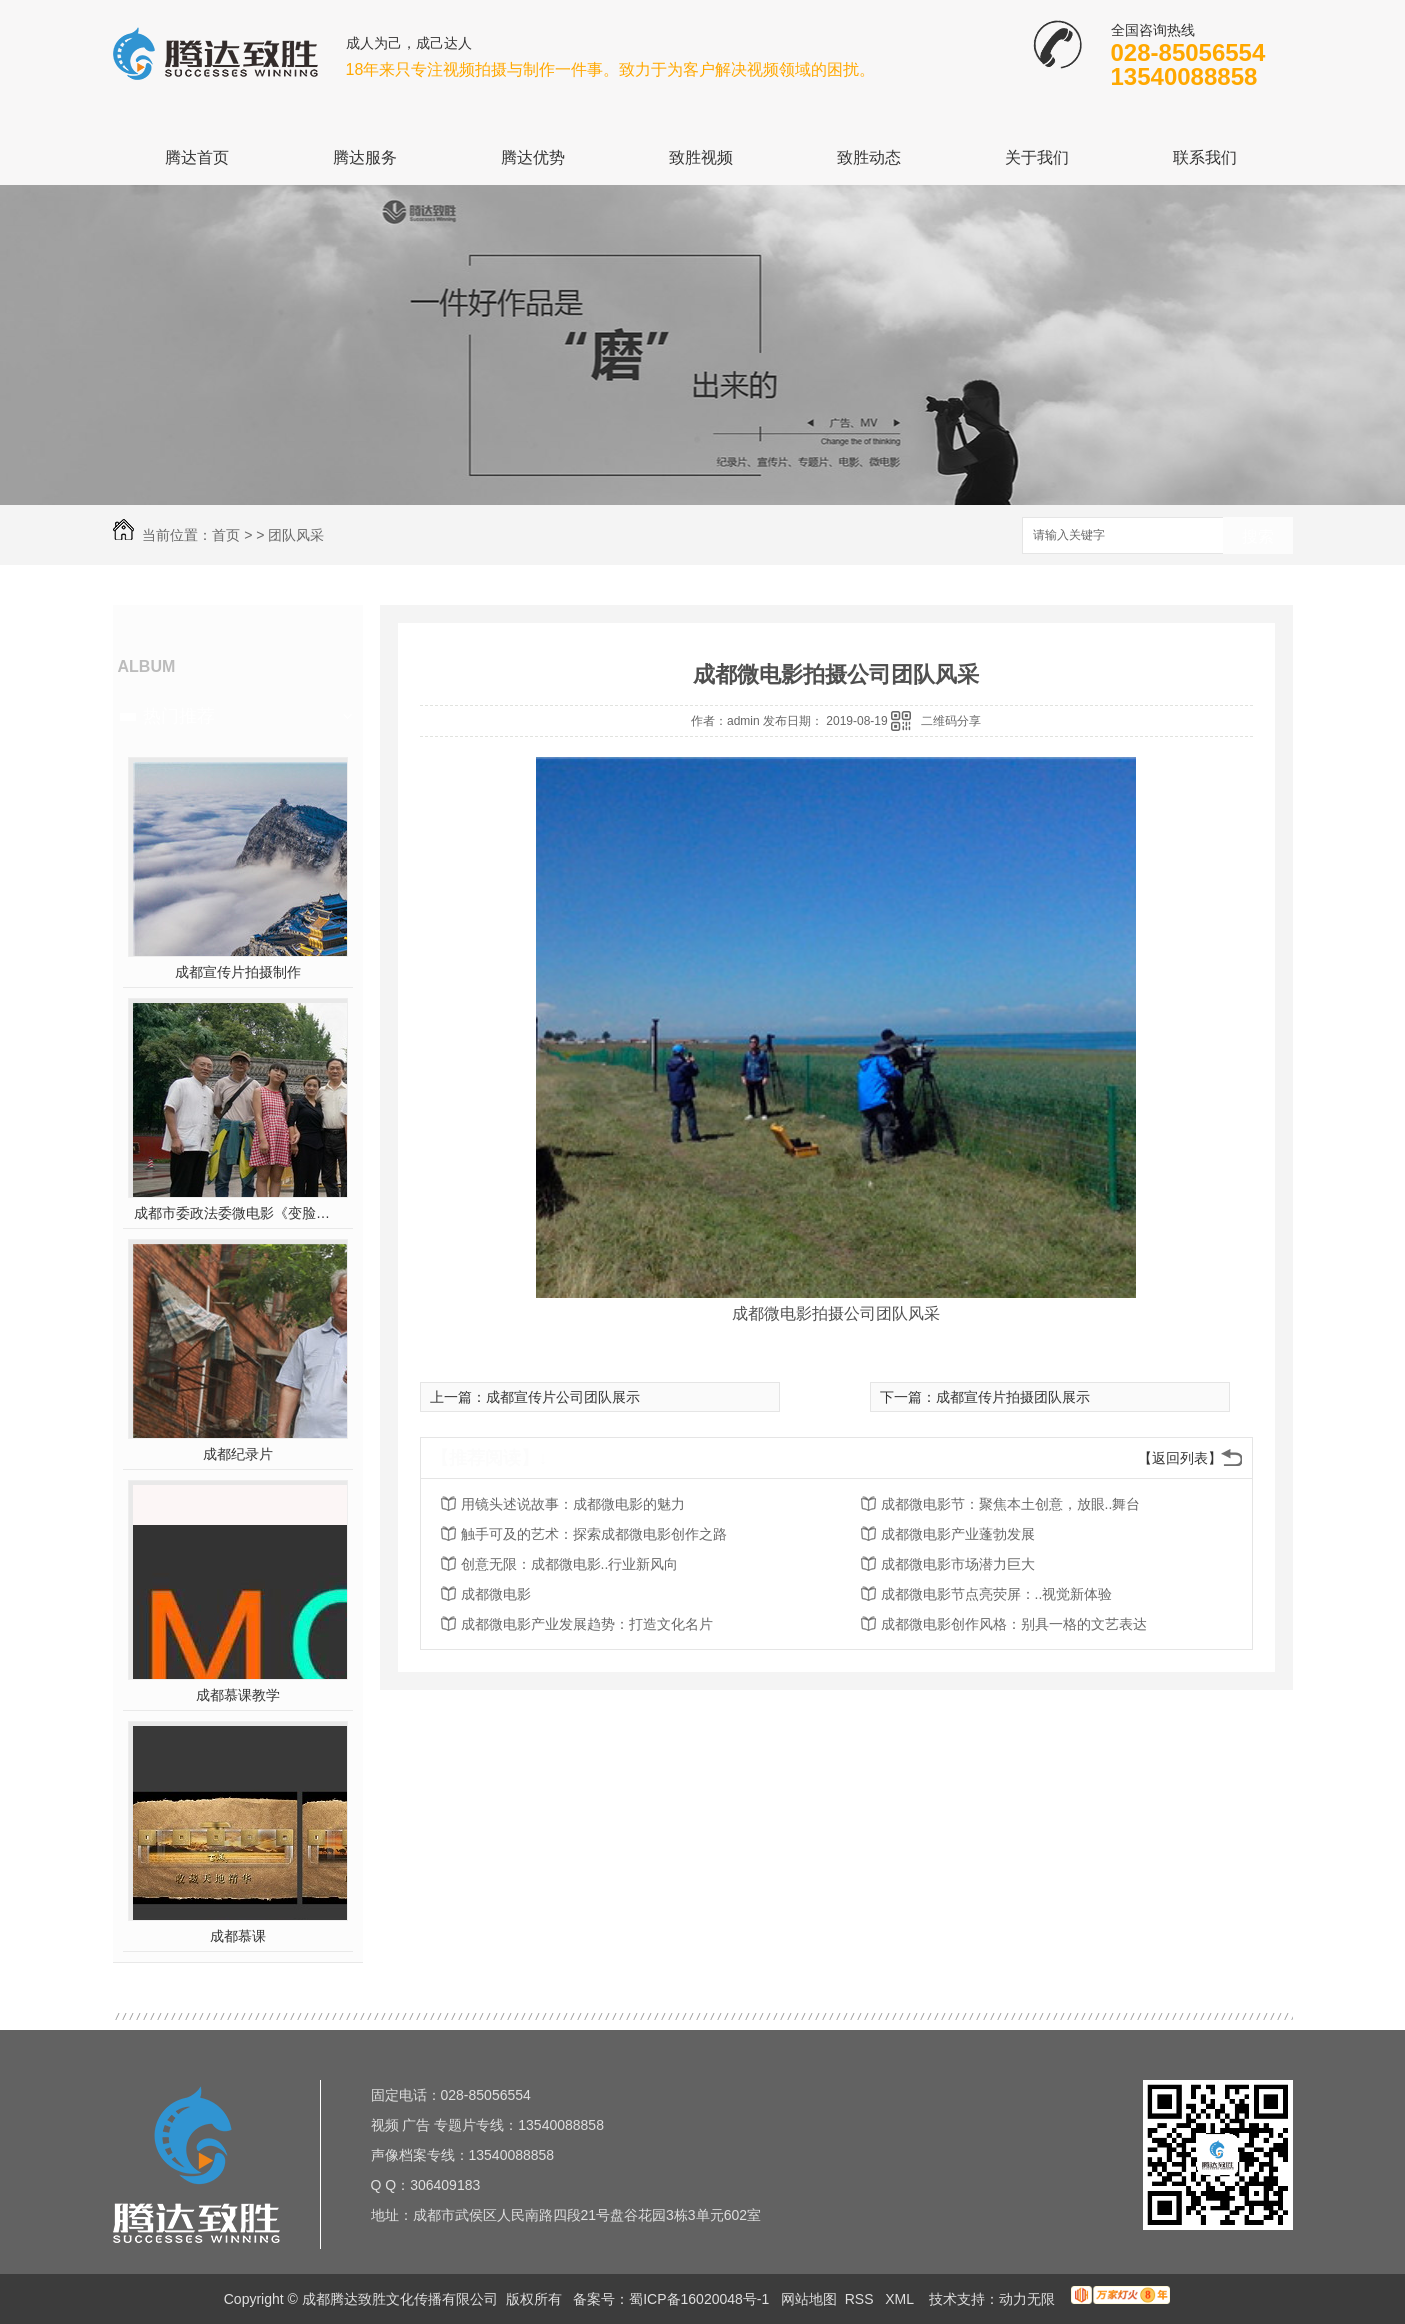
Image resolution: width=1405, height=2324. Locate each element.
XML (901, 2299)
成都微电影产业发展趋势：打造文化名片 (587, 1624)
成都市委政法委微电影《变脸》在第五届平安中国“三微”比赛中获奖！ (237, 1213)
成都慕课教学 (238, 1695)
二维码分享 (951, 721)
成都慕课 (238, 1936)
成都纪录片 (238, 1454)
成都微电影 (496, 1594)
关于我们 (1037, 157)
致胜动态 (869, 157)
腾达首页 (197, 157)
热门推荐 (179, 716)
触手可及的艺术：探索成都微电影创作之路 (594, 1534)
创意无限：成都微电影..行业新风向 (570, 1564)
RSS (861, 2299)
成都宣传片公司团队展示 (563, 1397)
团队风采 (296, 535)
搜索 (1258, 536)
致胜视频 (701, 157)
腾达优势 (533, 157)
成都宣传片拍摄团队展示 (1013, 1397)
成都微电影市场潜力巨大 (958, 1564)
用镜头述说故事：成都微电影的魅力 (573, 1504)
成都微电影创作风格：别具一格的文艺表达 (1014, 1624)
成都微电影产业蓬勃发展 (958, 1534)
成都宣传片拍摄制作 (238, 972)
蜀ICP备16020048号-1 (699, 2299)
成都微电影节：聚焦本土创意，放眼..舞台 (1011, 1504)
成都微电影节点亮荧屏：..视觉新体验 (997, 1594)
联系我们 (1205, 157)
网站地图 (809, 2299)
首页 (226, 535)
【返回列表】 (1180, 1458)
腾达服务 (365, 157)
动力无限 (1027, 2299)
